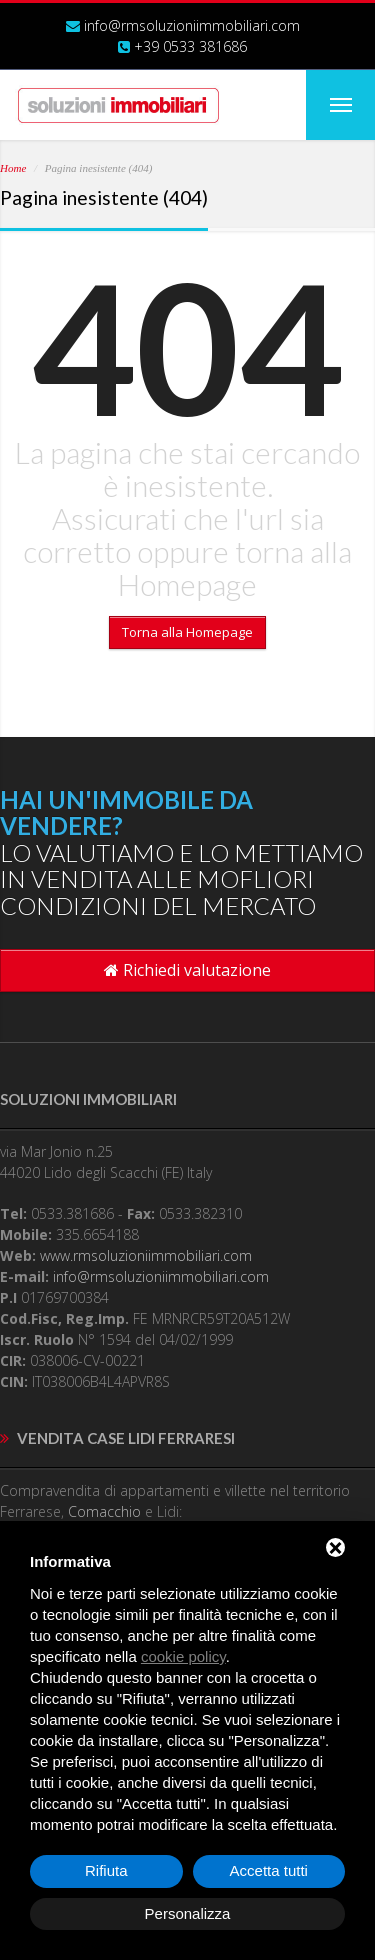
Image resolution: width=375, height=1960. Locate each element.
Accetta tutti (269, 1870)
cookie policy (183, 1656)
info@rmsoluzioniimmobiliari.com (192, 25)
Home (13, 168)
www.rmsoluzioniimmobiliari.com (146, 1255)
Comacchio (104, 1511)
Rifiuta (106, 1870)
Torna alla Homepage (187, 632)
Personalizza (188, 1913)
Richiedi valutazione (187, 970)
